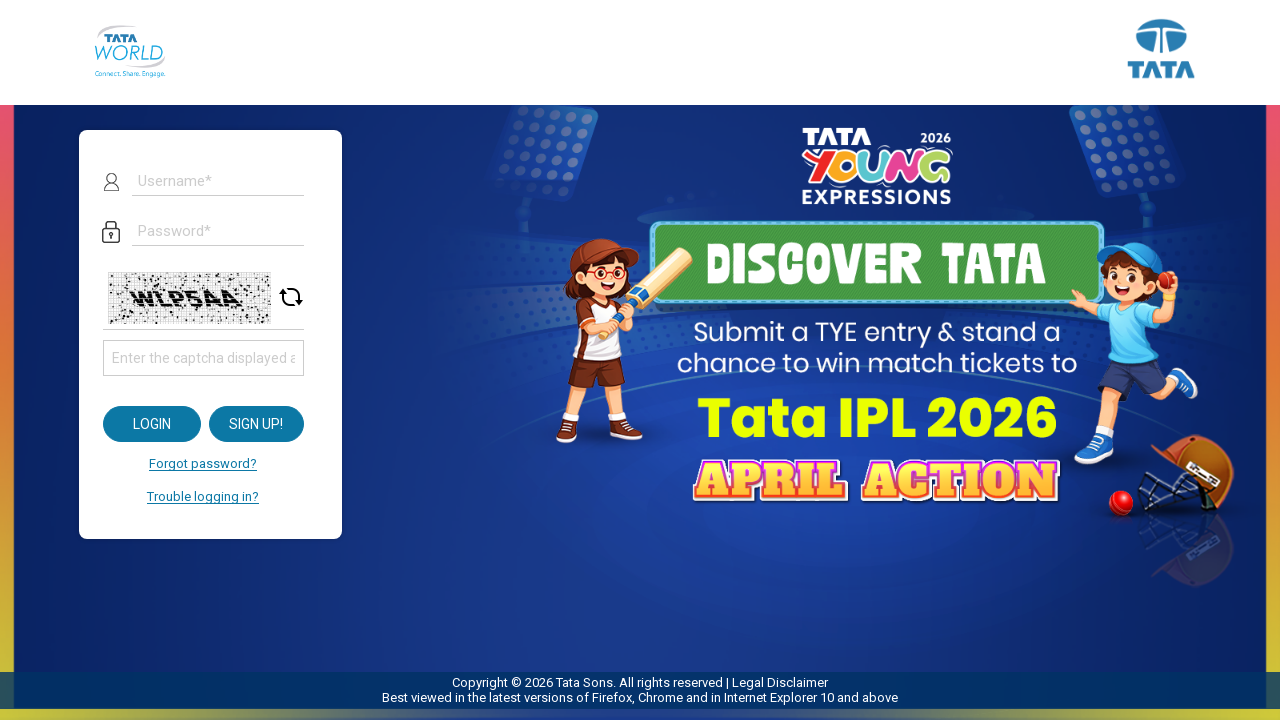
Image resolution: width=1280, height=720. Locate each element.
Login (152, 424)
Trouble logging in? (203, 496)
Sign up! (256, 424)
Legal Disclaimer (780, 682)
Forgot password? (203, 463)
